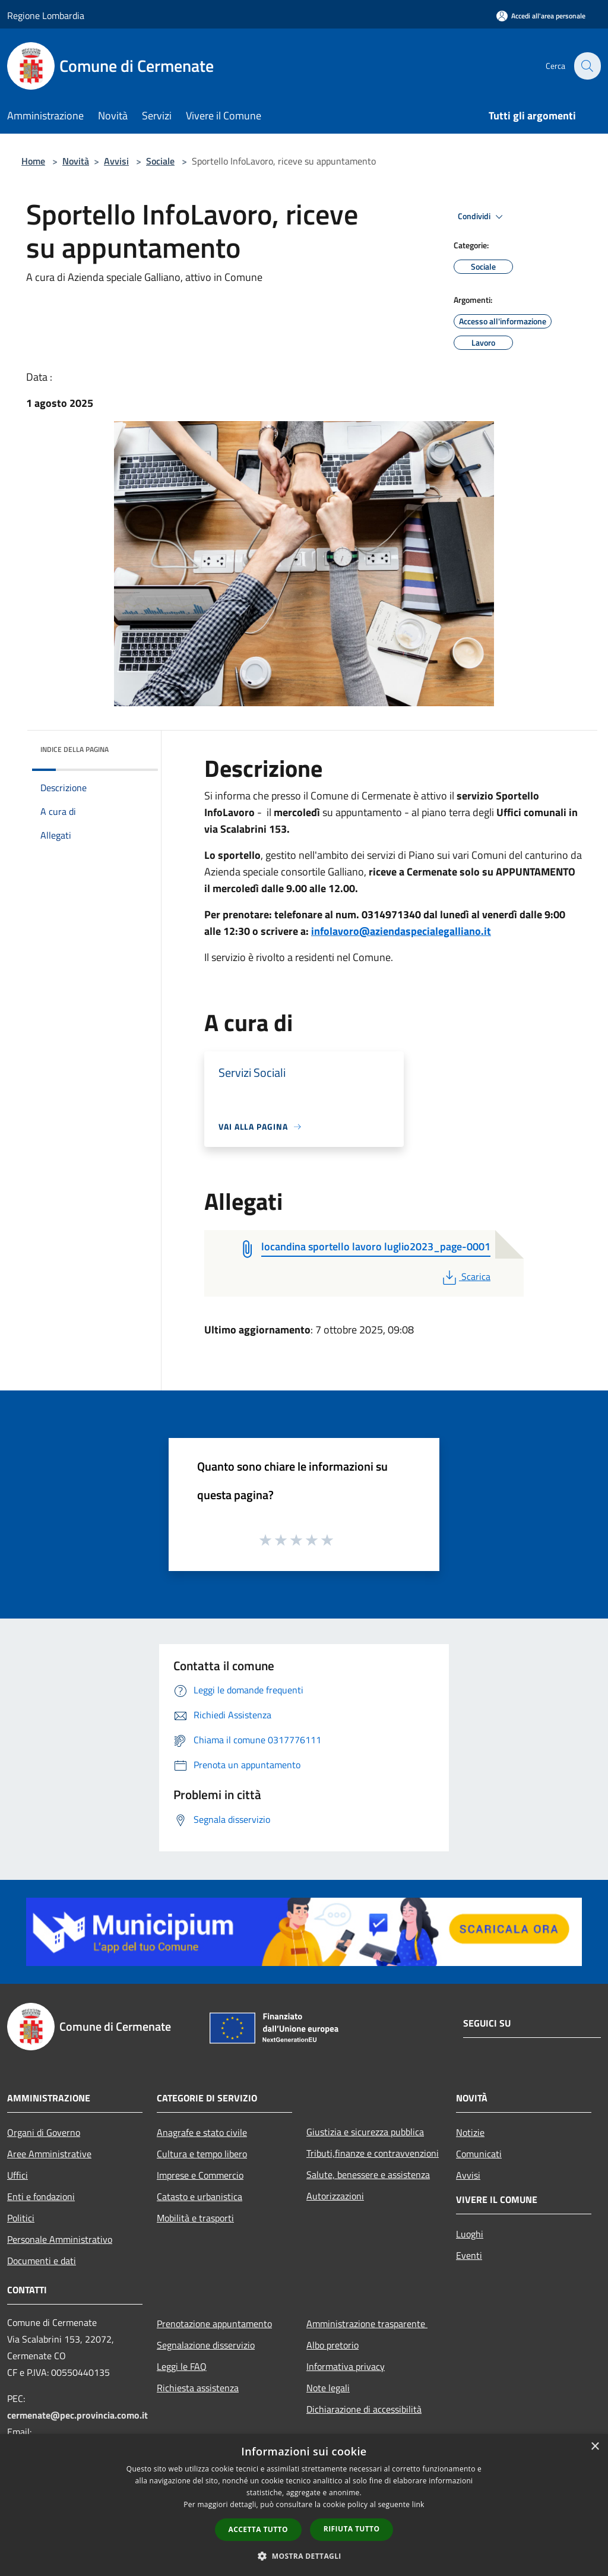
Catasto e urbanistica (199, 2196)
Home (33, 161)
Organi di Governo (43, 2132)
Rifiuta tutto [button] (352, 2529)
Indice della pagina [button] (74, 749)
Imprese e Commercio (200, 2175)
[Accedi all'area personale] (541, 16)
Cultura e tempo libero (202, 2154)
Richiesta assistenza (198, 2388)
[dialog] (304, 2505)
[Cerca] (586, 66)
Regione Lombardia (45, 15)
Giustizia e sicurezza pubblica (365, 2132)
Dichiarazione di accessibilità (364, 2409)
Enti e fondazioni (41, 2196)
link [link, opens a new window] (418, 2504)
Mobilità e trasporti (195, 2218)
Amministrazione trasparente (367, 2323)
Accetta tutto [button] (258, 2529)
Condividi (482, 217)
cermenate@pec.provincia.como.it (77, 2415)
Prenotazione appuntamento (214, 2323)
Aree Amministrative (49, 2154)
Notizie (470, 2132)
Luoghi (469, 2234)
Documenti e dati (41, 2260)
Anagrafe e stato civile (202, 2132)
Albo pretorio (332, 2345)
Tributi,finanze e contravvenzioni (372, 2153)
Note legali (328, 2388)
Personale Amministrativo (59, 2239)
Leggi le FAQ (182, 2366)
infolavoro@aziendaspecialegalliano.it (401, 931)
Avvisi (116, 161)
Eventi (469, 2255)
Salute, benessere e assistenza (368, 2174)
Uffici (17, 2175)
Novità (75, 161)
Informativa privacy (345, 2366)
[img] (133, 746)
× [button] (594, 2446)
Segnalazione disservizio (206, 2345)
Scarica (465, 1276)
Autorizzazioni (335, 2196)
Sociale (160, 161)
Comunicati (479, 2154)
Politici (20, 2218)
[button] (304, 2556)
